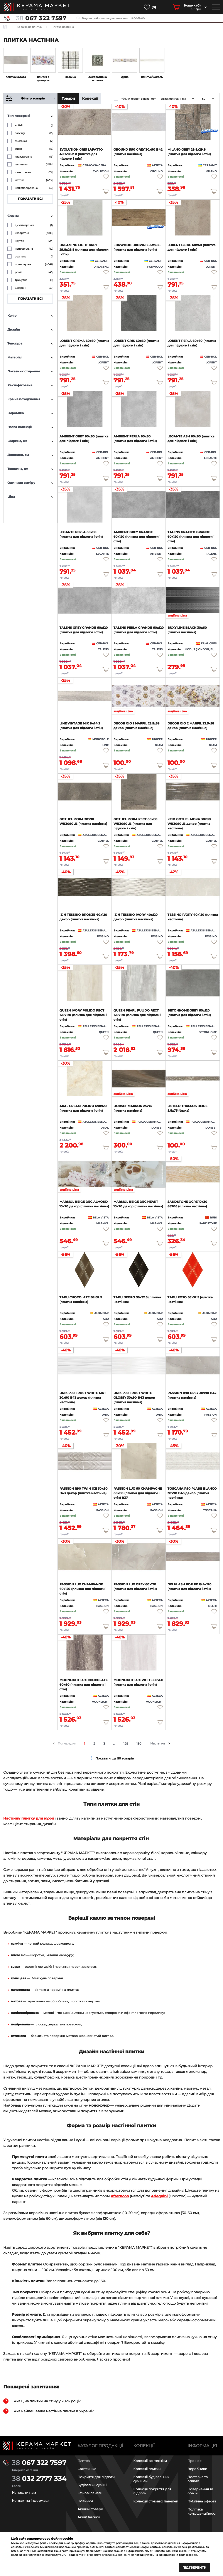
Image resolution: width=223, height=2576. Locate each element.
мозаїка (70, 77)
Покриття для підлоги (96, 2477)
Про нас (194, 2461)
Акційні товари (90, 2509)
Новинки (85, 2501)
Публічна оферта (202, 2501)
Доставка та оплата (198, 2479)
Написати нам (24, 2492)
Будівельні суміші (92, 2485)
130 (139, 1744)
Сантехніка (87, 2469)
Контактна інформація (31, 2501)
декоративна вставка (97, 78)
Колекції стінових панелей (155, 2501)
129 (126, 1744)
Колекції (90, 98)
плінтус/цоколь (152, 77)
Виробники (197, 2469)
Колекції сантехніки (150, 2461)
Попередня (67, 1743)
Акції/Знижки (89, 2517)
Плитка (84, 2461)
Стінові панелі (89, 2493)
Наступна (158, 1743)
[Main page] (37, 2446)
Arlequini (159, 2196)
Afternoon (120, 2196)
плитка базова (16, 77)
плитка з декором (43, 78)
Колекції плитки (146, 2469)
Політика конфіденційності (202, 2511)
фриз (124, 77)
